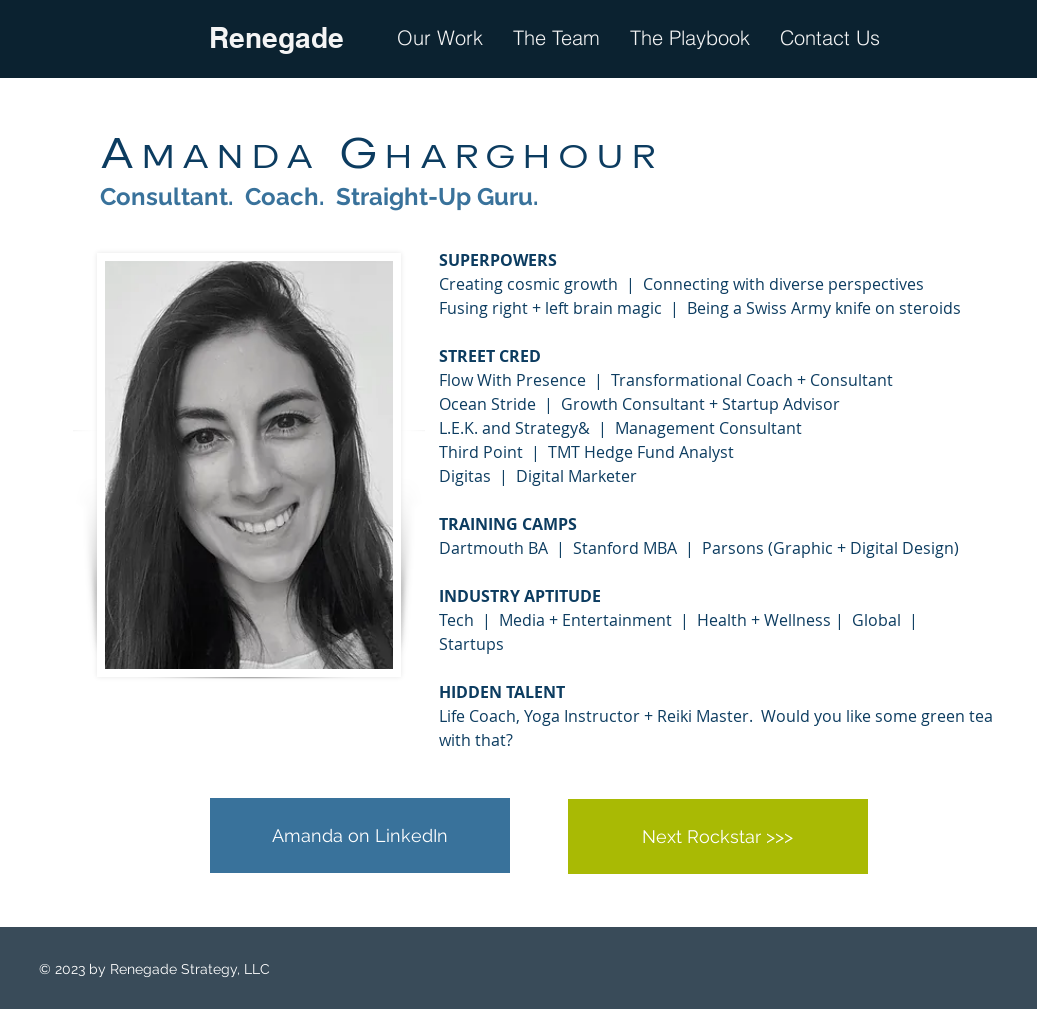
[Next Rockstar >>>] (718, 836)
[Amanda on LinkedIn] (360, 835)
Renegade (276, 37)
